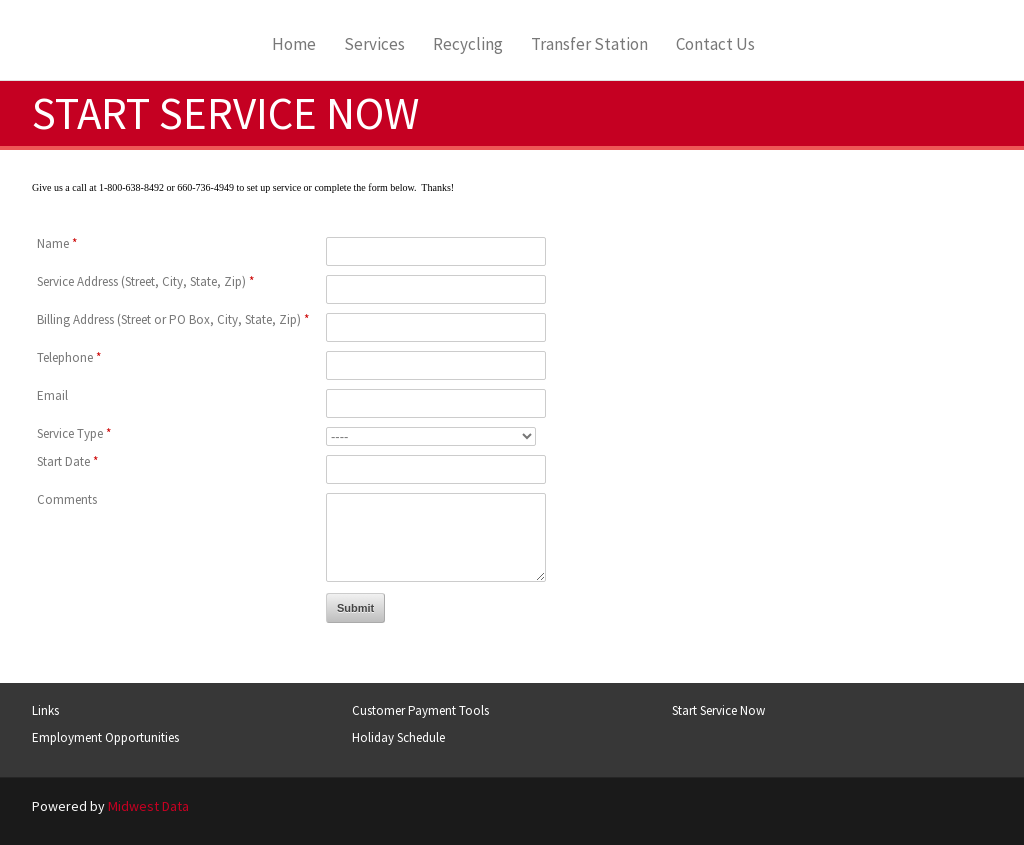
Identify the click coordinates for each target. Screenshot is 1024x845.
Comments (67, 499)
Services (374, 44)
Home (294, 44)
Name (57, 243)
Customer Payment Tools (420, 710)
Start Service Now (718, 710)
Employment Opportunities (105, 737)
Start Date (67, 461)
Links (45, 710)
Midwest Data (148, 806)
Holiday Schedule (398, 737)
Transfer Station (589, 44)
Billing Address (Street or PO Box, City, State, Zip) (173, 319)
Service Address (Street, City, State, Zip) (145, 281)
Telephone (69, 357)
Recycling (468, 44)
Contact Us (715, 44)
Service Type (74, 433)
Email (52, 395)
